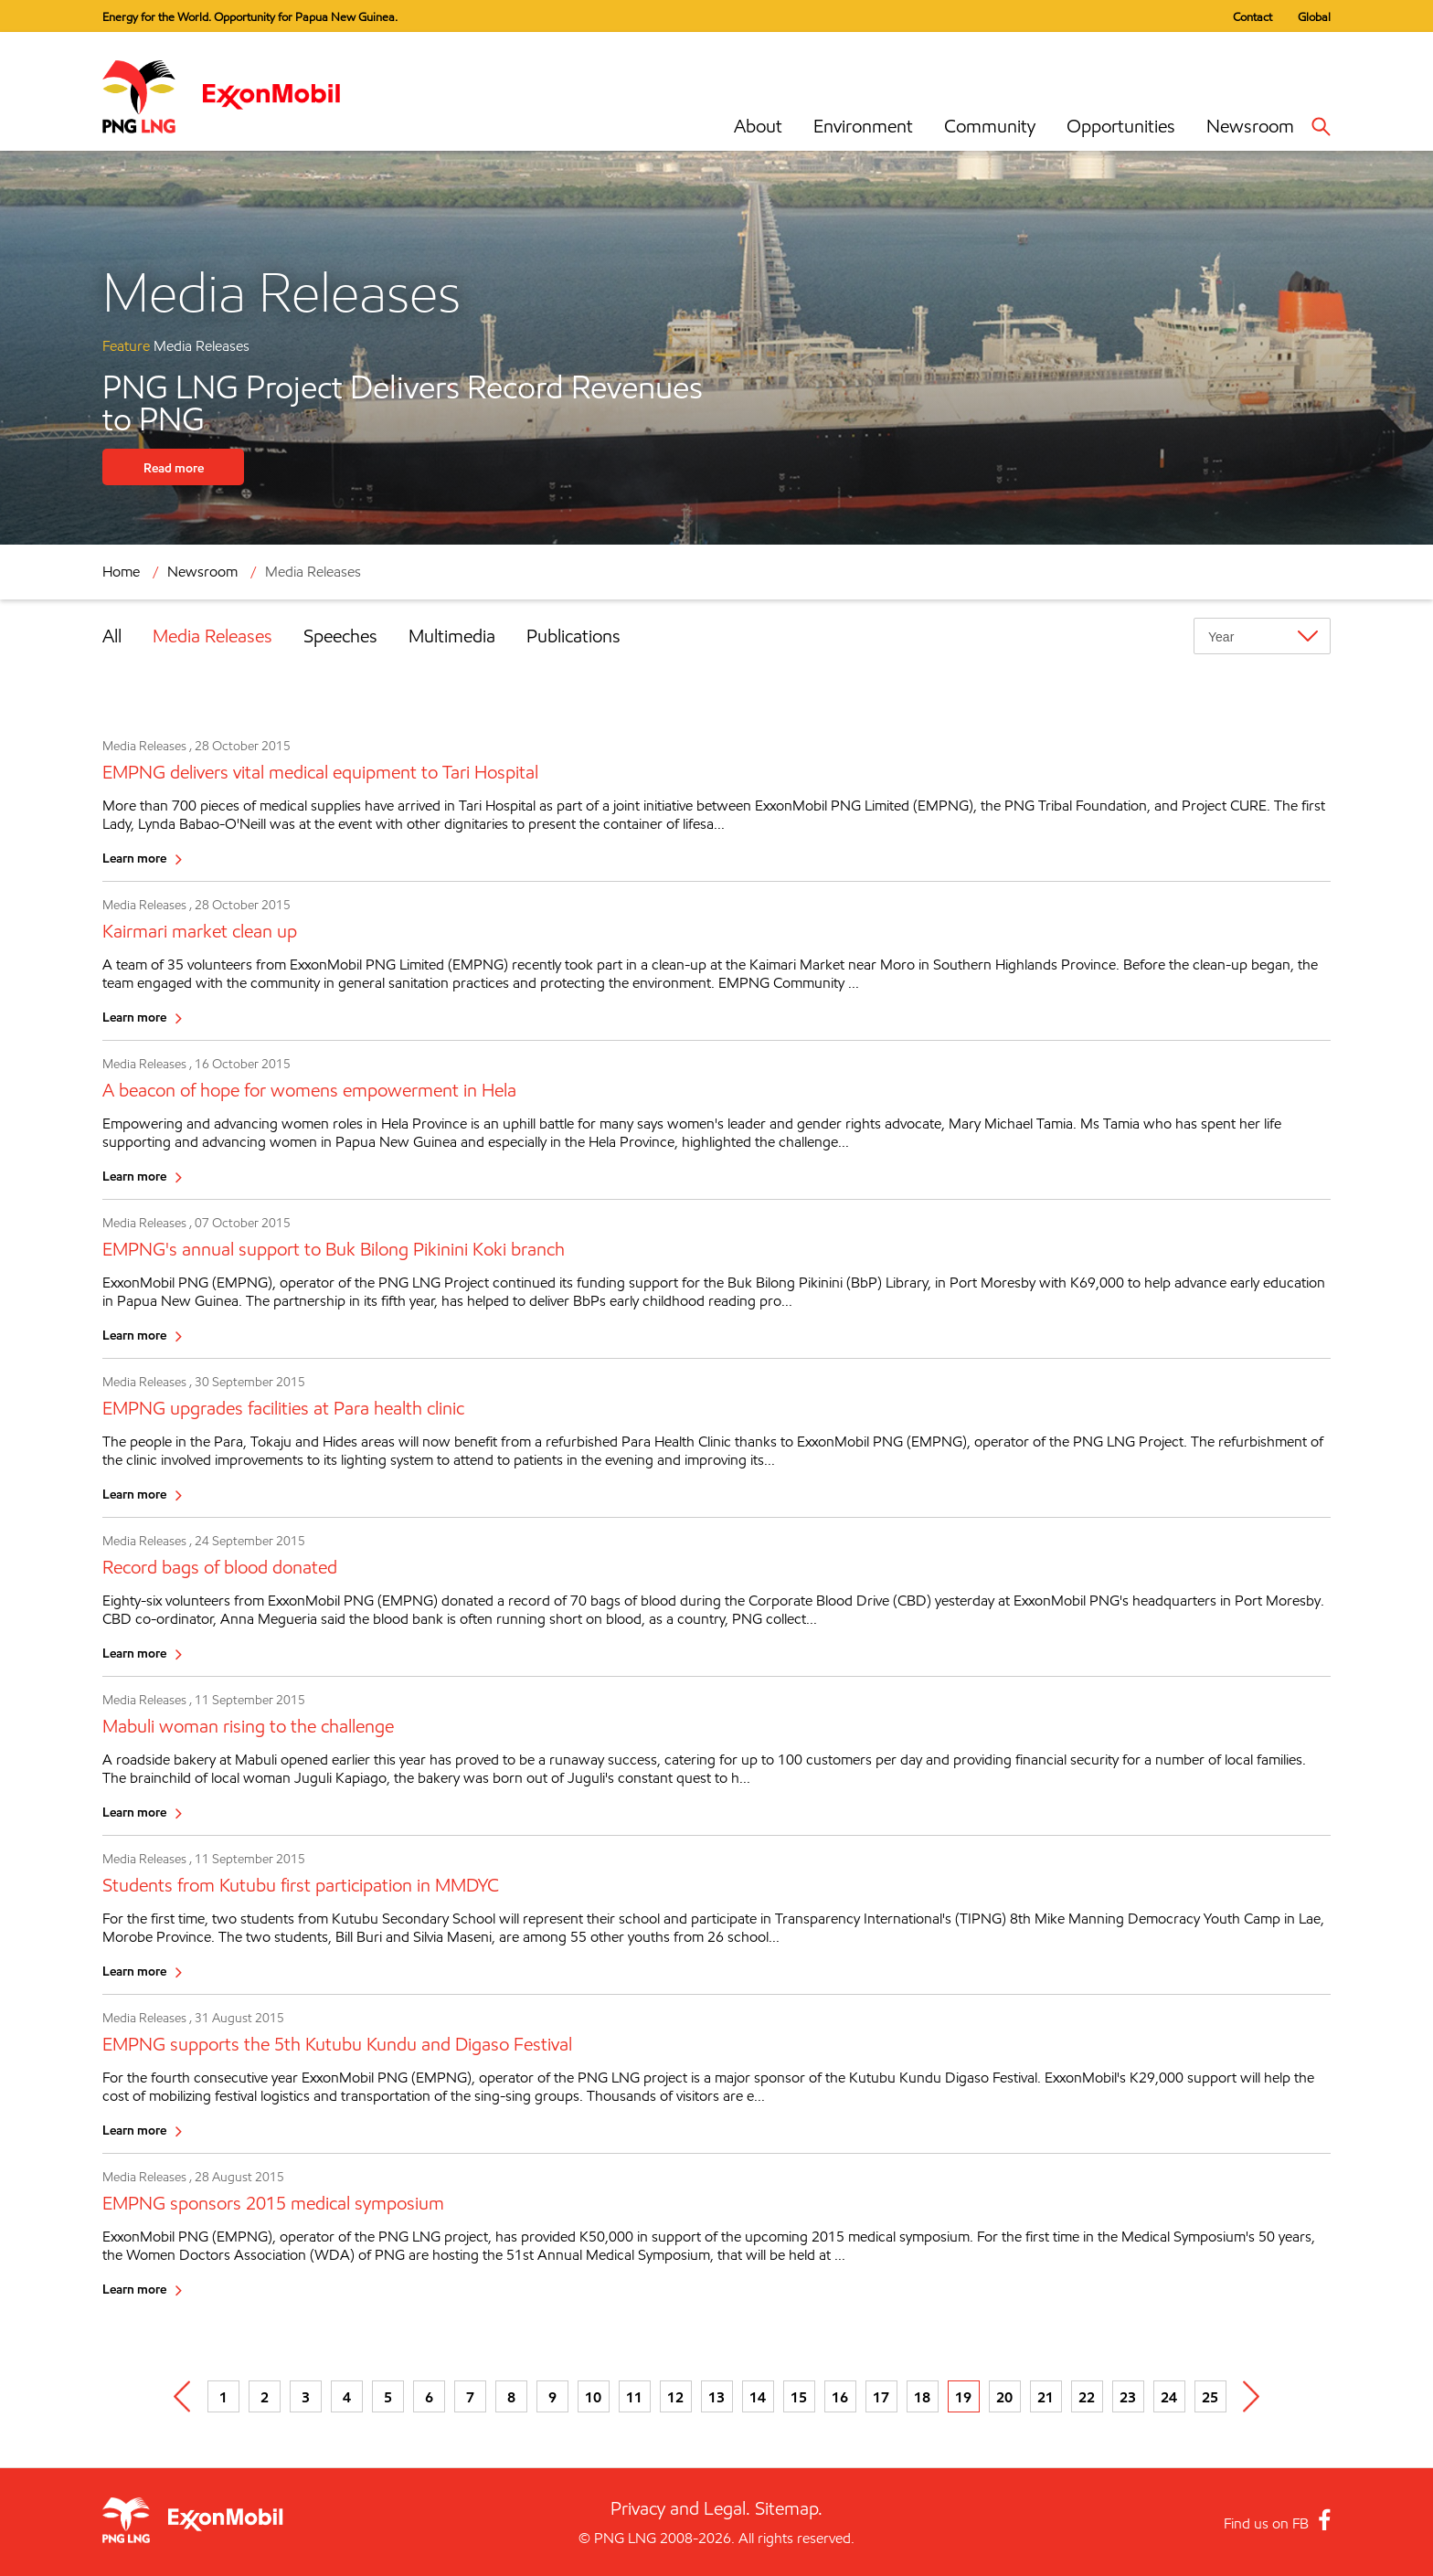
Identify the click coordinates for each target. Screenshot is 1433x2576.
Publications (573, 636)
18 (922, 2397)
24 (1169, 2397)
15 (799, 2397)
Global (1314, 16)
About (758, 126)
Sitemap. (789, 2508)
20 (1004, 2397)
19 (963, 2397)
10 (593, 2397)
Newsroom (1250, 126)
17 (881, 2397)
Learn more (134, 857)
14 (757, 2397)
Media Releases (313, 571)
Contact (1252, 16)
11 (634, 2397)
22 (1086, 2397)
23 (1128, 2397)
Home (121, 571)
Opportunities (1121, 126)
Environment (863, 126)
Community (989, 126)
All (112, 636)
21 (1045, 2397)
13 (716, 2397)
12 (675, 2397)
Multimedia (452, 636)
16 (840, 2397)
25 (1210, 2397)
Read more (173, 467)
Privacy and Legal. (680, 2508)
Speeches (340, 636)
